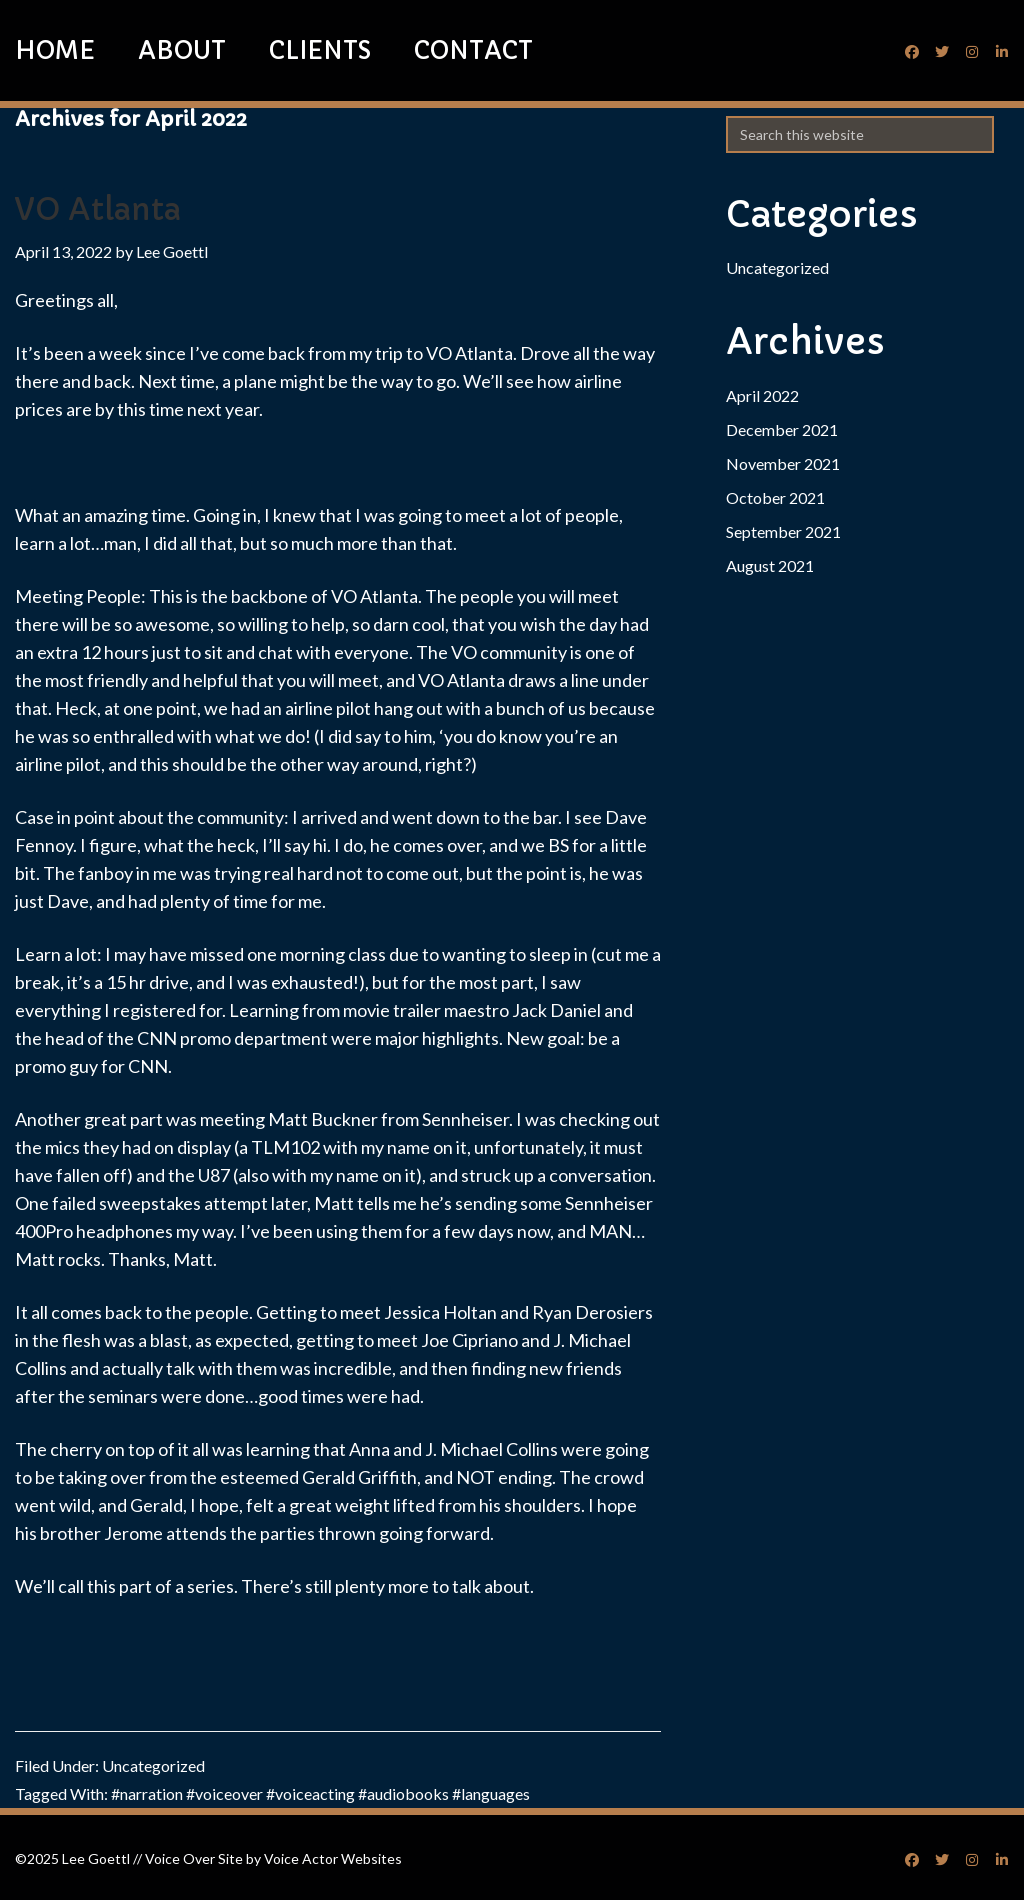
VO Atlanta (98, 209)
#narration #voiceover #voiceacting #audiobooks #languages (320, 1793)
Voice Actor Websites (333, 1858)
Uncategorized (153, 1765)
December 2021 (782, 429)
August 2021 (770, 565)
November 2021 (783, 463)
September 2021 (783, 531)
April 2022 (762, 395)
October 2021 (775, 497)
